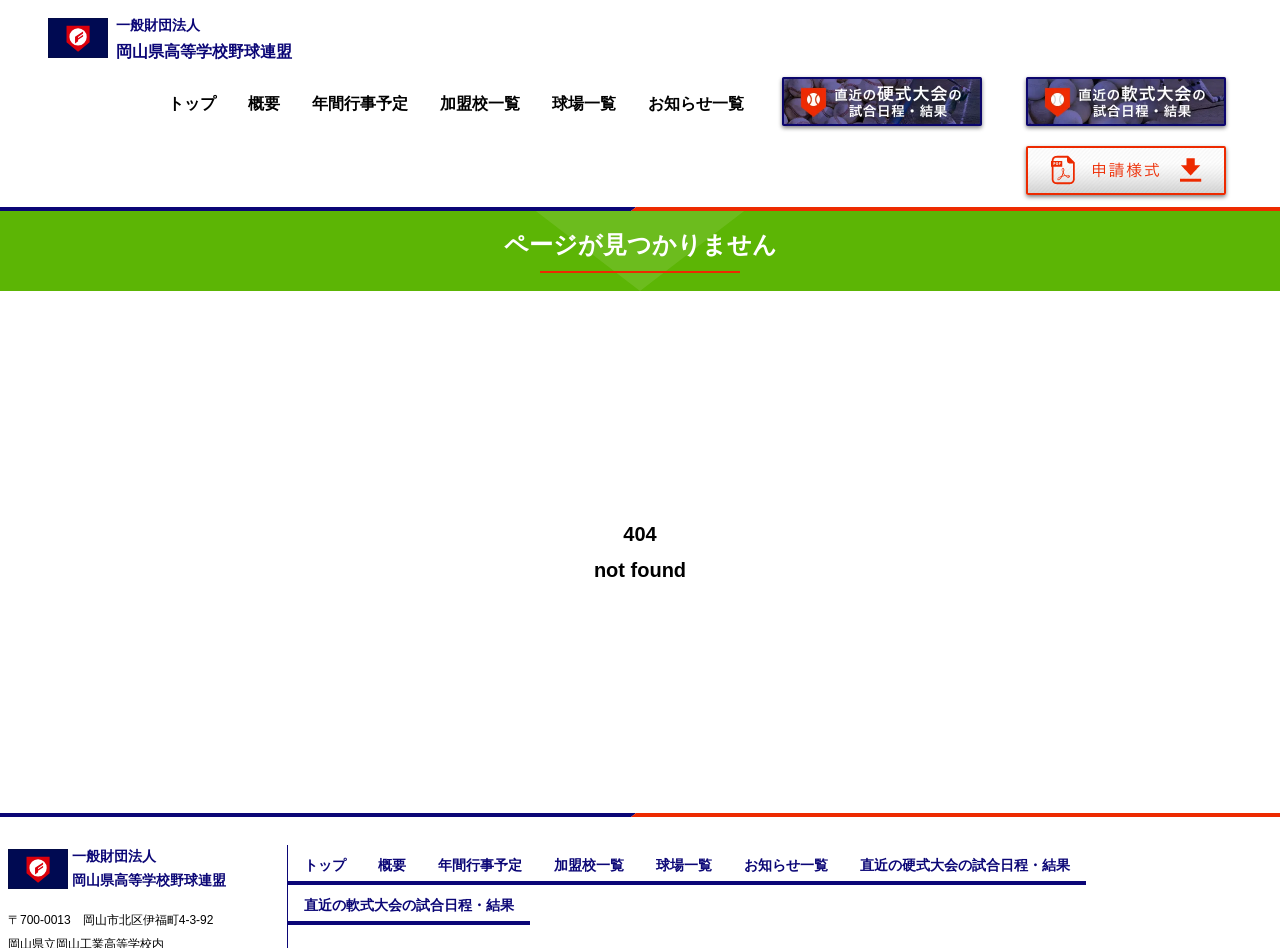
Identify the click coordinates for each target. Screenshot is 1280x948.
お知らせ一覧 (696, 103)
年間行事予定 (360, 103)
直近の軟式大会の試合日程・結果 (409, 905)
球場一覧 (584, 103)
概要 (264, 103)
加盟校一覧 (480, 103)
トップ (192, 103)
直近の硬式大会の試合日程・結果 (965, 865)
